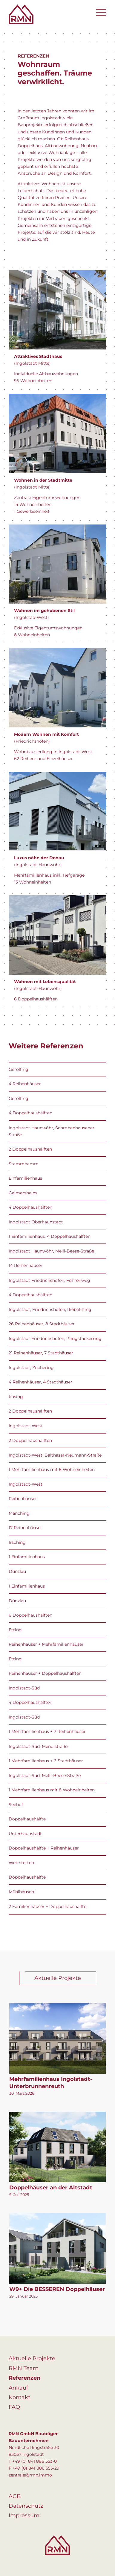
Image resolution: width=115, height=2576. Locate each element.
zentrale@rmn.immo (30, 2475)
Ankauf (18, 2387)
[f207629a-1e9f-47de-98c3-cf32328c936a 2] (57, 811)
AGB (15, 2496)
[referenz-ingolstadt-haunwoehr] (57, 934)
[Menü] (98, 12)
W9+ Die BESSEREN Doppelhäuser (57, 2289)
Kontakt (19, 2397)
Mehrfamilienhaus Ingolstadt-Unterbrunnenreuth (50, 2083)
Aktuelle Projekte (32, 2358)
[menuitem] (98, 12)
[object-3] (57, 564)
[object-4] (57, 687)
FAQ (14, 2407)
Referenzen (24, 2378)
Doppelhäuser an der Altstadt (50, 2187)
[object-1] (57, 309)
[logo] (48, 14)
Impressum (24, 2515)
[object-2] (57, 433)
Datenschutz (26, 2506)
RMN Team (24, 2368)
